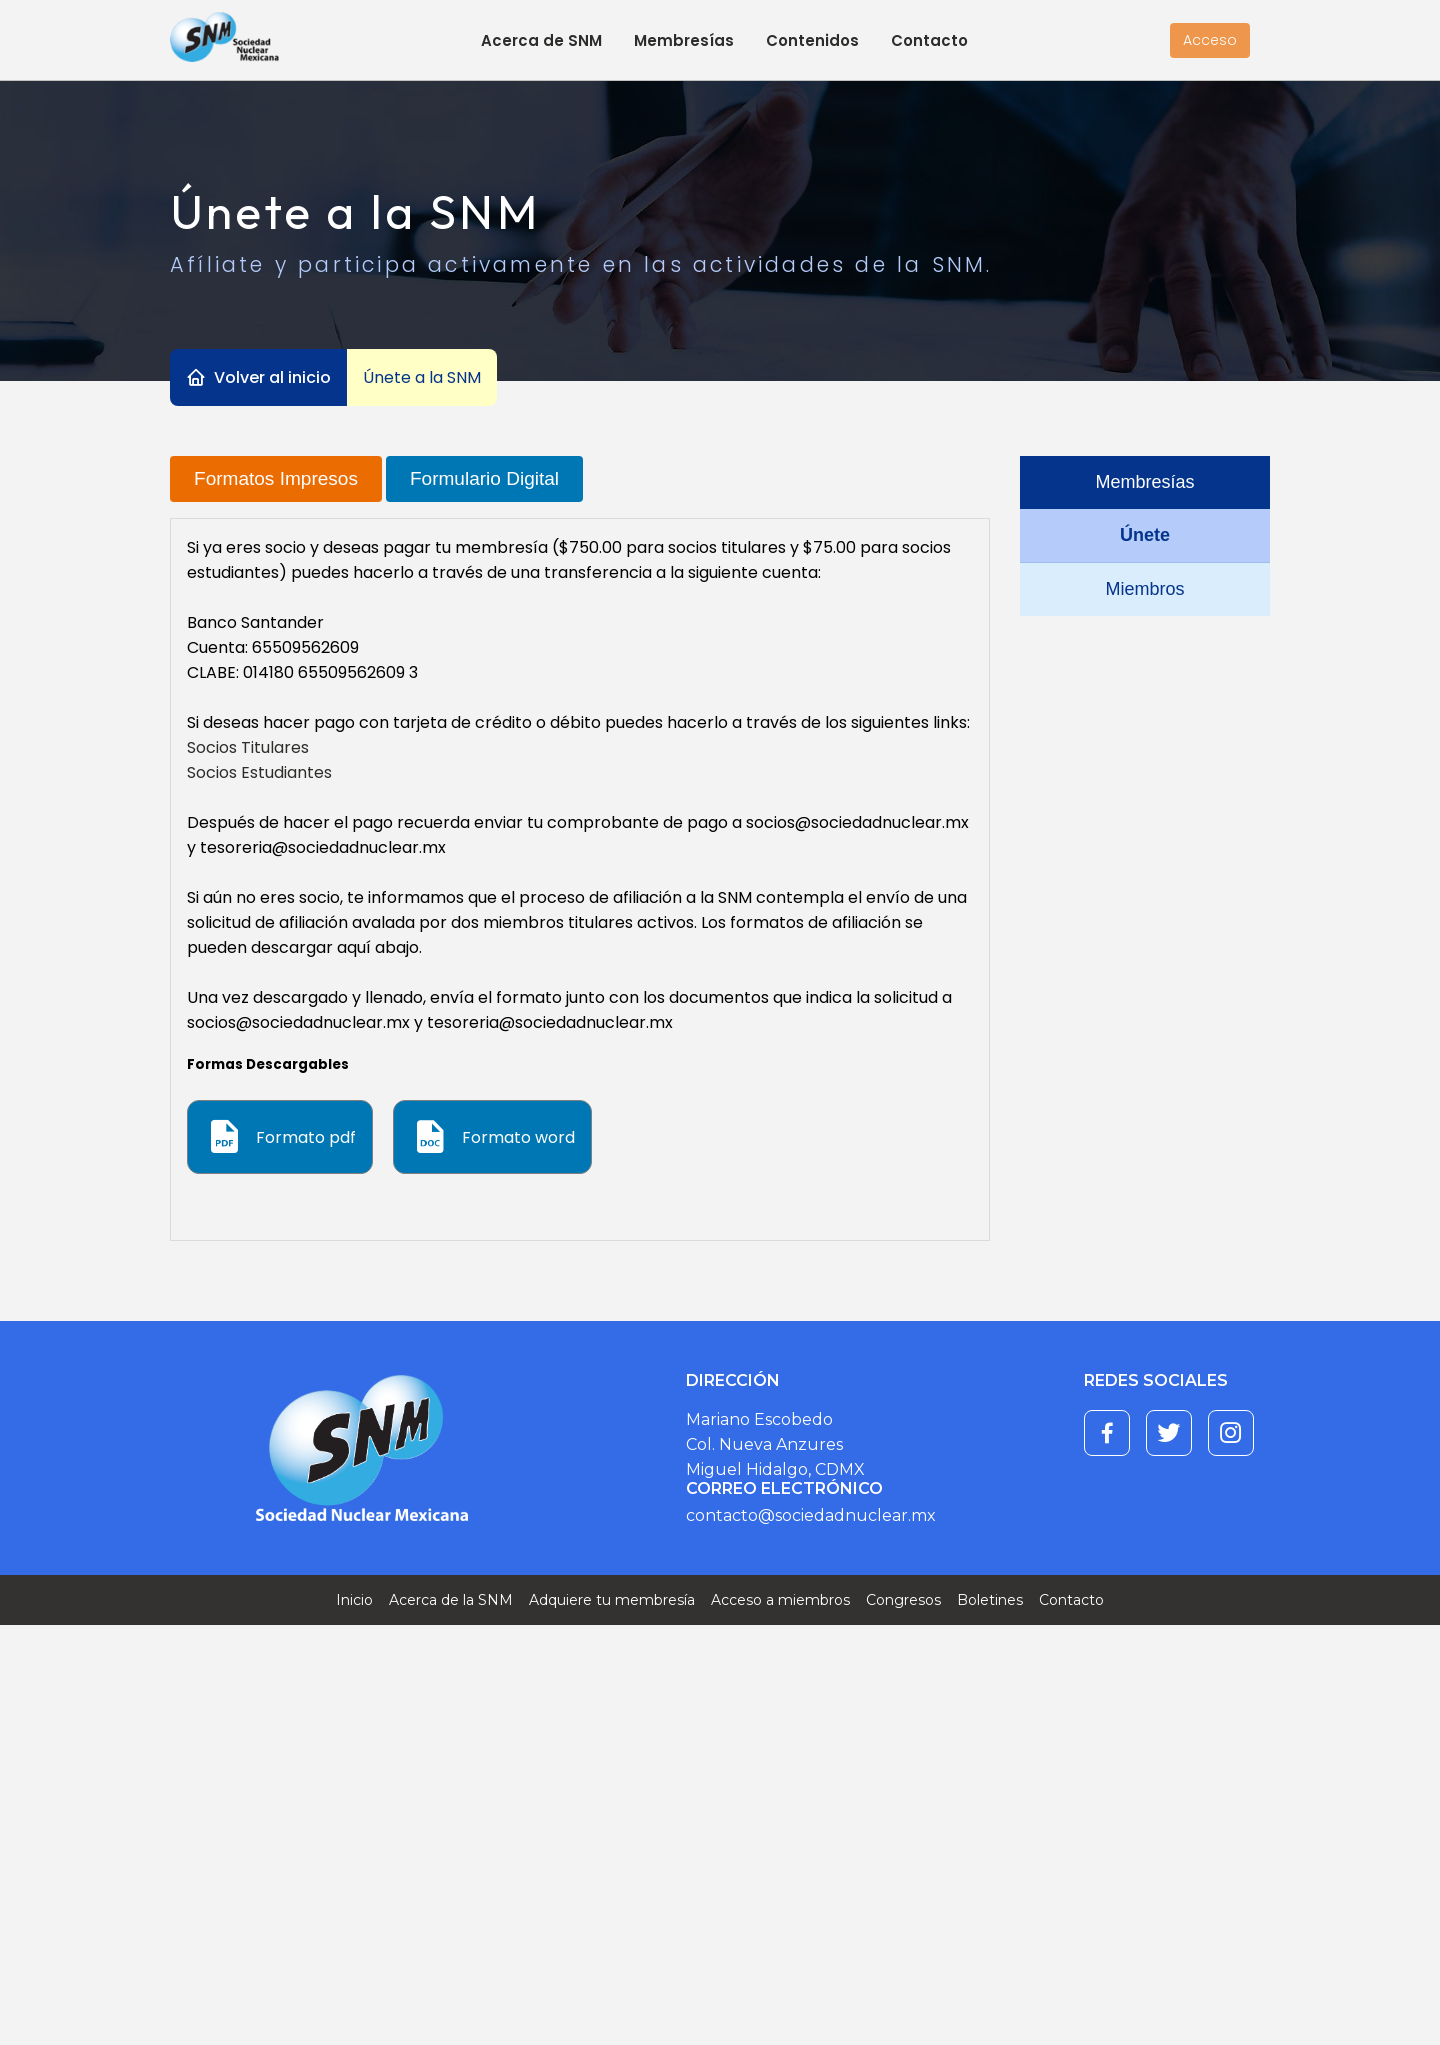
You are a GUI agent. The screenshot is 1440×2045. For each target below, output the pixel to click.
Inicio (354, 1600)
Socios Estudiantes (259, 772)
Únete (1145, 535)
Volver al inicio (272, 377)
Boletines (990, 1600)
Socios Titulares (248, 747)
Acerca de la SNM (451, 1600)
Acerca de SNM (541, 40)
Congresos (903, 1600)
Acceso (1210, 40)
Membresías (684, 40)
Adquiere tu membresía (612, 1600)
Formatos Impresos (276, 478)
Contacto (929, 40)
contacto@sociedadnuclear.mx (811, 1515)
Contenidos (812, 40)
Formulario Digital (484, 478)
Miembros (1144, 589)
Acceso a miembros (780, 1600)
